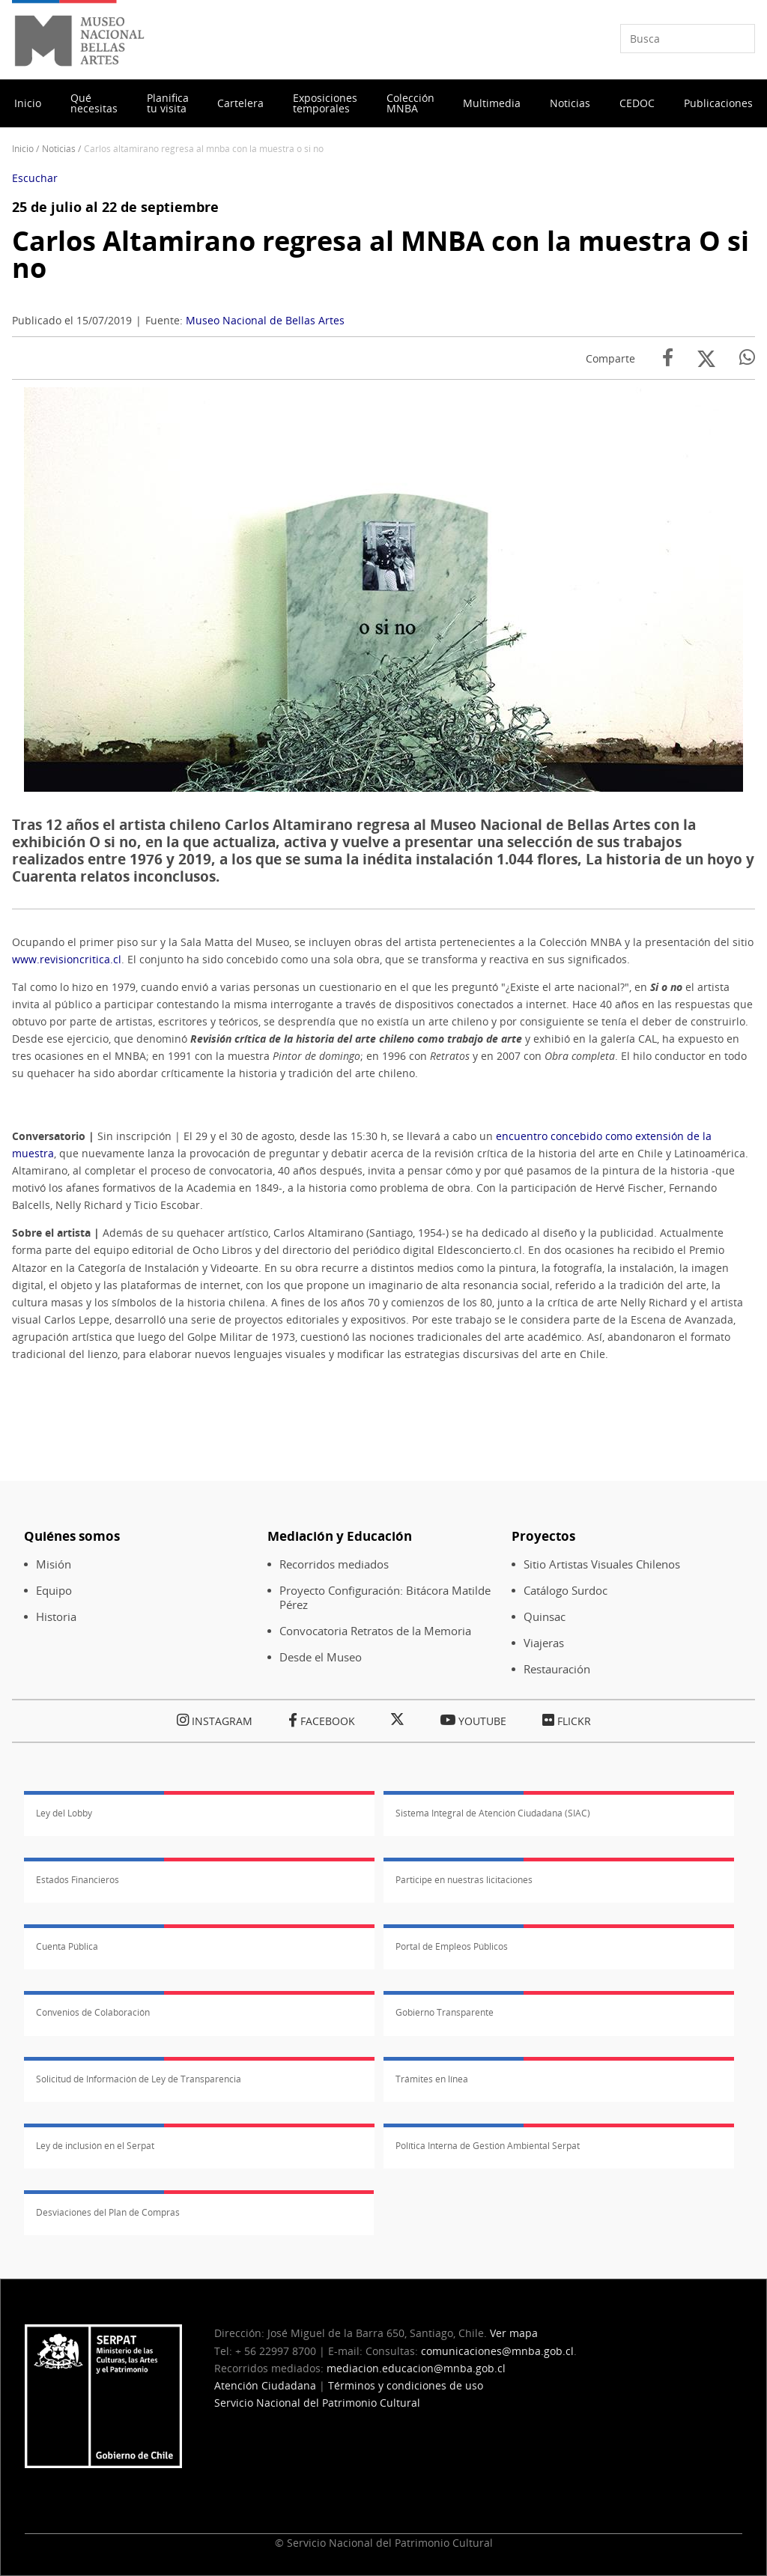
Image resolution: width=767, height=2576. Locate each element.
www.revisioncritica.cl (66, 959)
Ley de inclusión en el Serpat (95, 2145)
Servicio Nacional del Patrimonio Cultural (317, 2402)
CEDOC (637, 103)
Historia (56, 1617)
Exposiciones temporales (325, 103)
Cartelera (240, 103)
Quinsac (545, 1617)
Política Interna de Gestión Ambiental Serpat (487, 2145)
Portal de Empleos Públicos (451, 1946)
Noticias (570, 103)
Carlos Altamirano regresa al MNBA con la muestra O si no (380, 254)
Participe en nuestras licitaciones (464, 1879)
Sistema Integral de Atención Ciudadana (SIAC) (492, 1813)
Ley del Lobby (64, 1813)
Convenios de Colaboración (93, 2012)
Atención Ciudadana (265, 2385)
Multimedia (492, 103)
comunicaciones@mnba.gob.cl (497, 2351)
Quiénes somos (72, 1536)
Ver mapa (514, 2333)
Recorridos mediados (334, 1564)
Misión (53, 1564)
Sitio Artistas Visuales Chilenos (602, 1564)
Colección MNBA (410, 103)
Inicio (27, 103)
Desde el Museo (320, 1657)
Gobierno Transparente (444, 2012)
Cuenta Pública (67, 1946)
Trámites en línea (431, 2079)
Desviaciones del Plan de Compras (108, 2212)
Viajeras (544, 1643)
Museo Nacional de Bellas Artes (265, 320)
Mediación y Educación (339, 1536)
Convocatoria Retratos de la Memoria (375, 1631)
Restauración (557, 1669)
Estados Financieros (77, 1879)
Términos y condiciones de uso (405, 2385)
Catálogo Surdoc (565, 1591)
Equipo (54, 1591)
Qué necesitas (94, 103)
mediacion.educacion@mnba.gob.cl (416, 2368)
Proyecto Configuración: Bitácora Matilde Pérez (385, 1598)
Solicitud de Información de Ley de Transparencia (138, 2079)
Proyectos (543, 1536)
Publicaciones (718, 103)
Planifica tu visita (168, 103)
